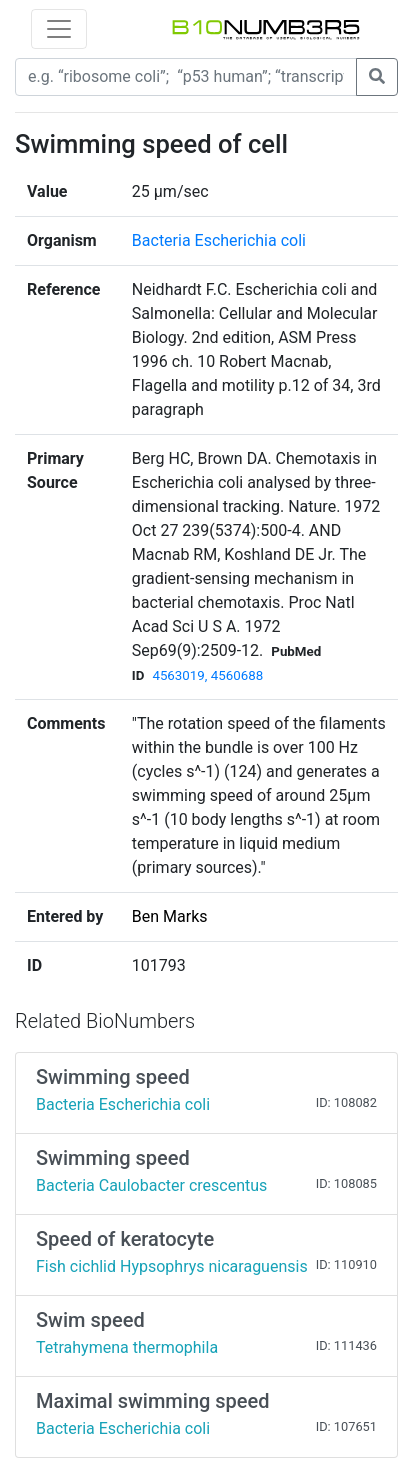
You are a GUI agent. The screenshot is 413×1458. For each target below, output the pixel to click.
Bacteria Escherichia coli (219, 240)
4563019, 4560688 (207, 675)
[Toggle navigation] (59, 29)
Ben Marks (170, 916)
